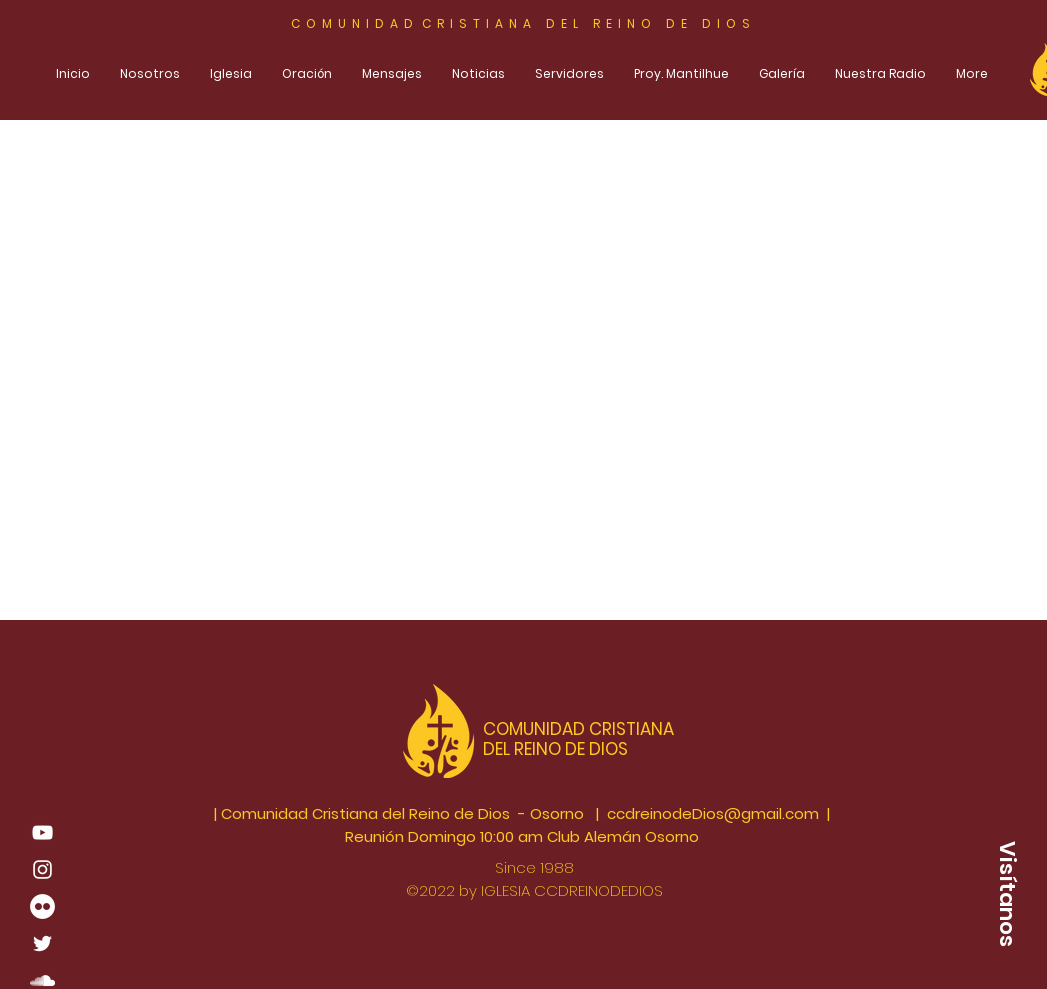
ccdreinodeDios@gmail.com (713, 813)
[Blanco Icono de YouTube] (42, 832)
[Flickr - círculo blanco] (42, 906)
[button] (1007, 894)
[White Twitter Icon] (42, 943)
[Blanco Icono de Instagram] (42, 869)
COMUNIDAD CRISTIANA (580, 729)
